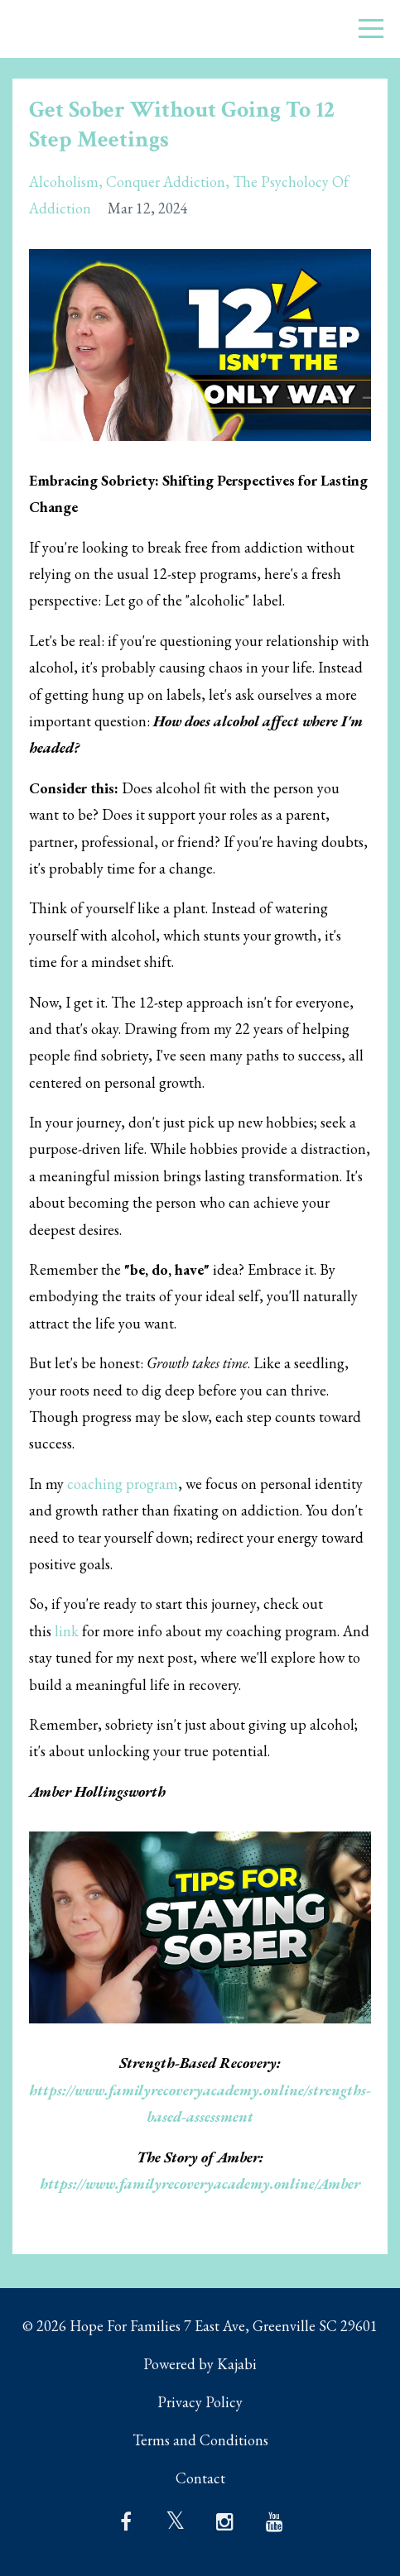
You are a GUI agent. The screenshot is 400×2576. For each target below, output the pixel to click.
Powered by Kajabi (200, 2363)
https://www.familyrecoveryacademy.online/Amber (200, 2183)
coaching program (122, 1483)
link (67, 1630)
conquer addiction (165, 181)
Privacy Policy (200, 2401)
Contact (200, 2477)
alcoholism (64, 181)
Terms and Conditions (200, 2439)
